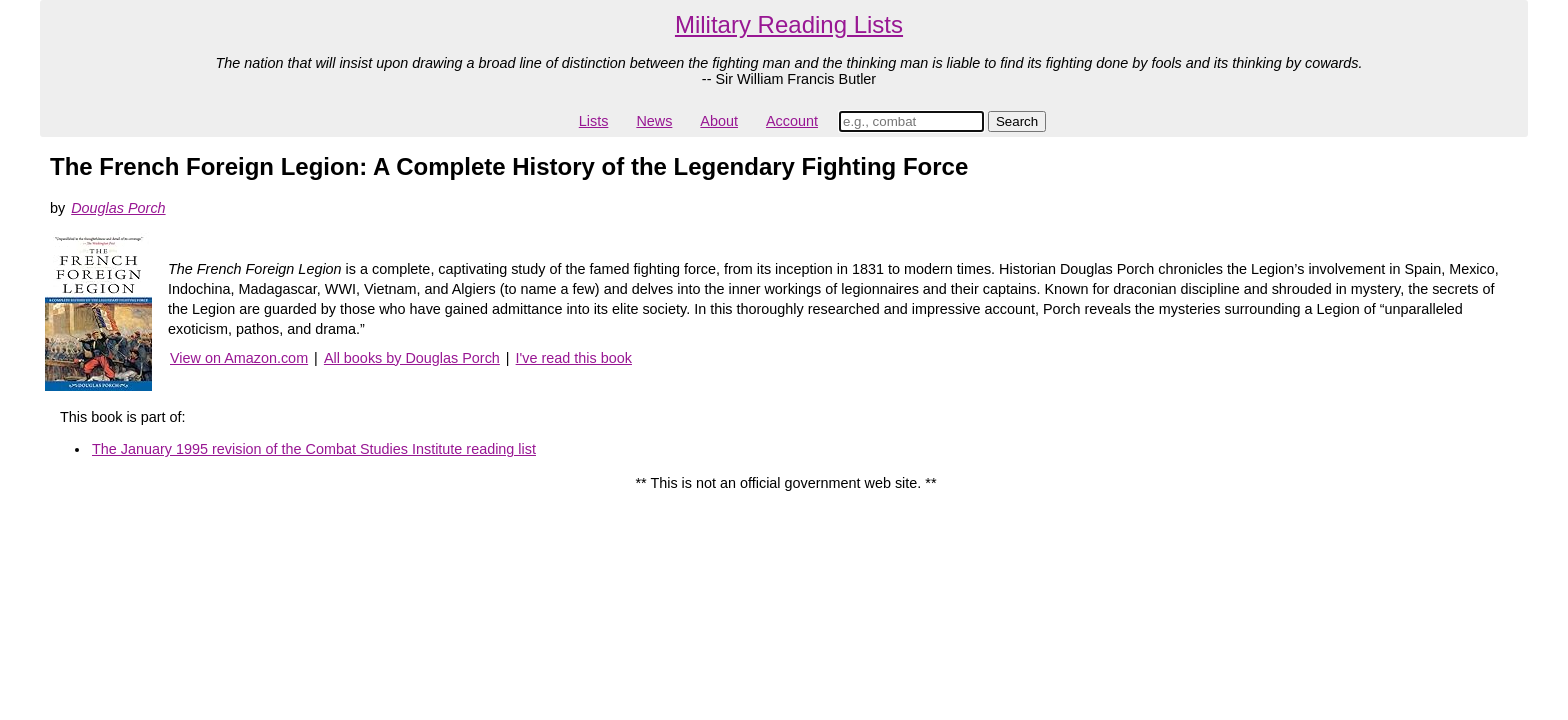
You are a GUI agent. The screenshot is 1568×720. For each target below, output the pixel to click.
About (719, 121)
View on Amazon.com (239, 358)
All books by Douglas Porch (412, 358)
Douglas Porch (118, 208)
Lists (594, 121)
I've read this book (574, 358)
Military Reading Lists (789, 24)
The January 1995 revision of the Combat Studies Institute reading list (314, 449)
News (654, 121)
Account (792, 121)
